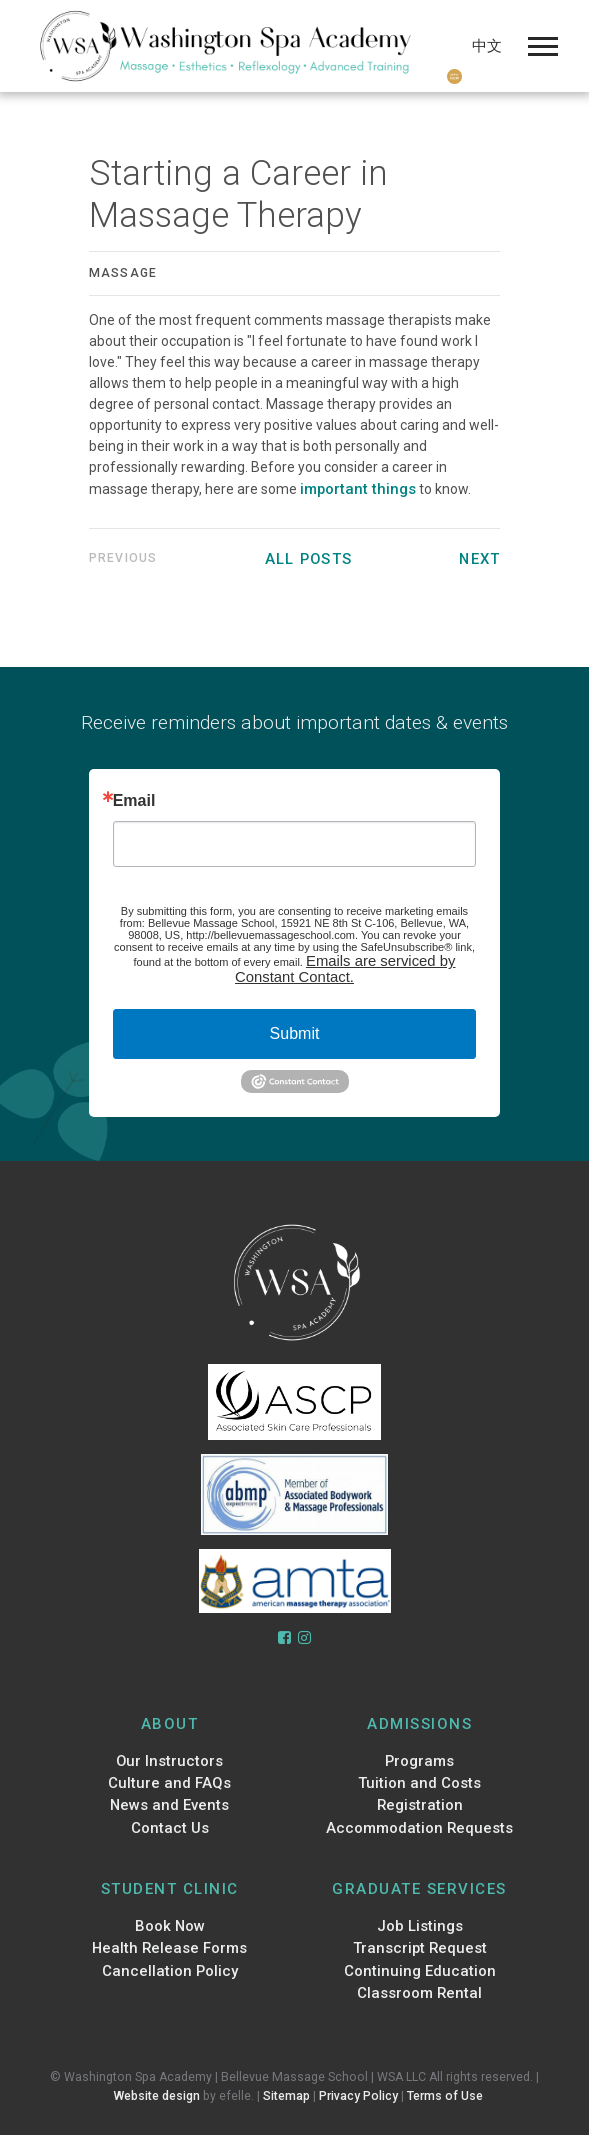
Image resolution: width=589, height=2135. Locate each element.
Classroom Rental (419, 1993)
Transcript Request (420, 1948)
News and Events (169, 1805)
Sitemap (286, 2096)
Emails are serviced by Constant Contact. (345, 969)
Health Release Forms (169, 1948)
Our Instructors (169, 1761)
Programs (419, 1761)
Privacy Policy (358, 2096)
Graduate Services (419, 1889)
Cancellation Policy (170, 1971)
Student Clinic (170, 1889)
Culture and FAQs (169, 1783)
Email (134, 801)
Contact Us (170, 1828)
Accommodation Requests (419, 1828)
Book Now (170, 1926)
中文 (487, 46)
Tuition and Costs (419, 1783)
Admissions (419, 1724)
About (170, 1724)
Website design (156, 2096)
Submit (295, 1033)
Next (479, 559)
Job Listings (420, 1926)
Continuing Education (420, 1971)
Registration (420, 1805)
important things (358, 489)
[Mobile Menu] (543, 46)
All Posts (308, 559)
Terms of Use (445, 2096)
